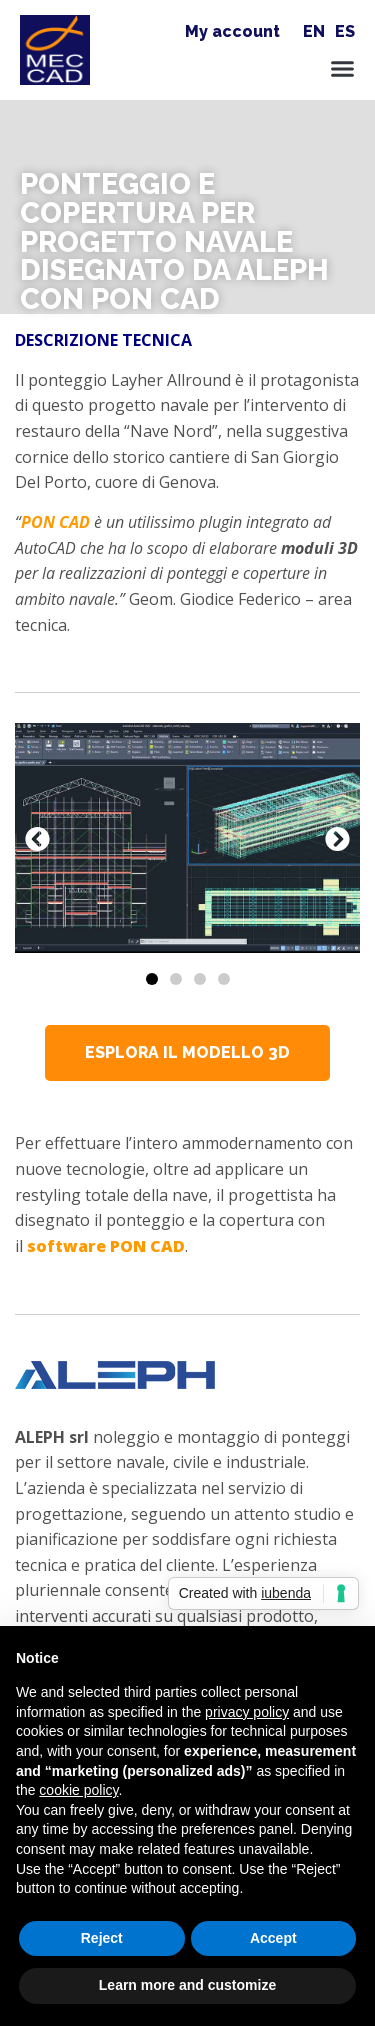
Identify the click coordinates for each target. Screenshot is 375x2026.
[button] (342, 68)
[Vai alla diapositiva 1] (152, 979)
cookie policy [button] (78, 1790)
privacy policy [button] (247, 1712)
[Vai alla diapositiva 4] (224, 979)
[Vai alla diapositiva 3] (200, 979)
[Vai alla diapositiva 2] (176, 979)
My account (232, 31)
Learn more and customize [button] (187, 1985)
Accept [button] (273, 1938)
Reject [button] (102, 1938)
